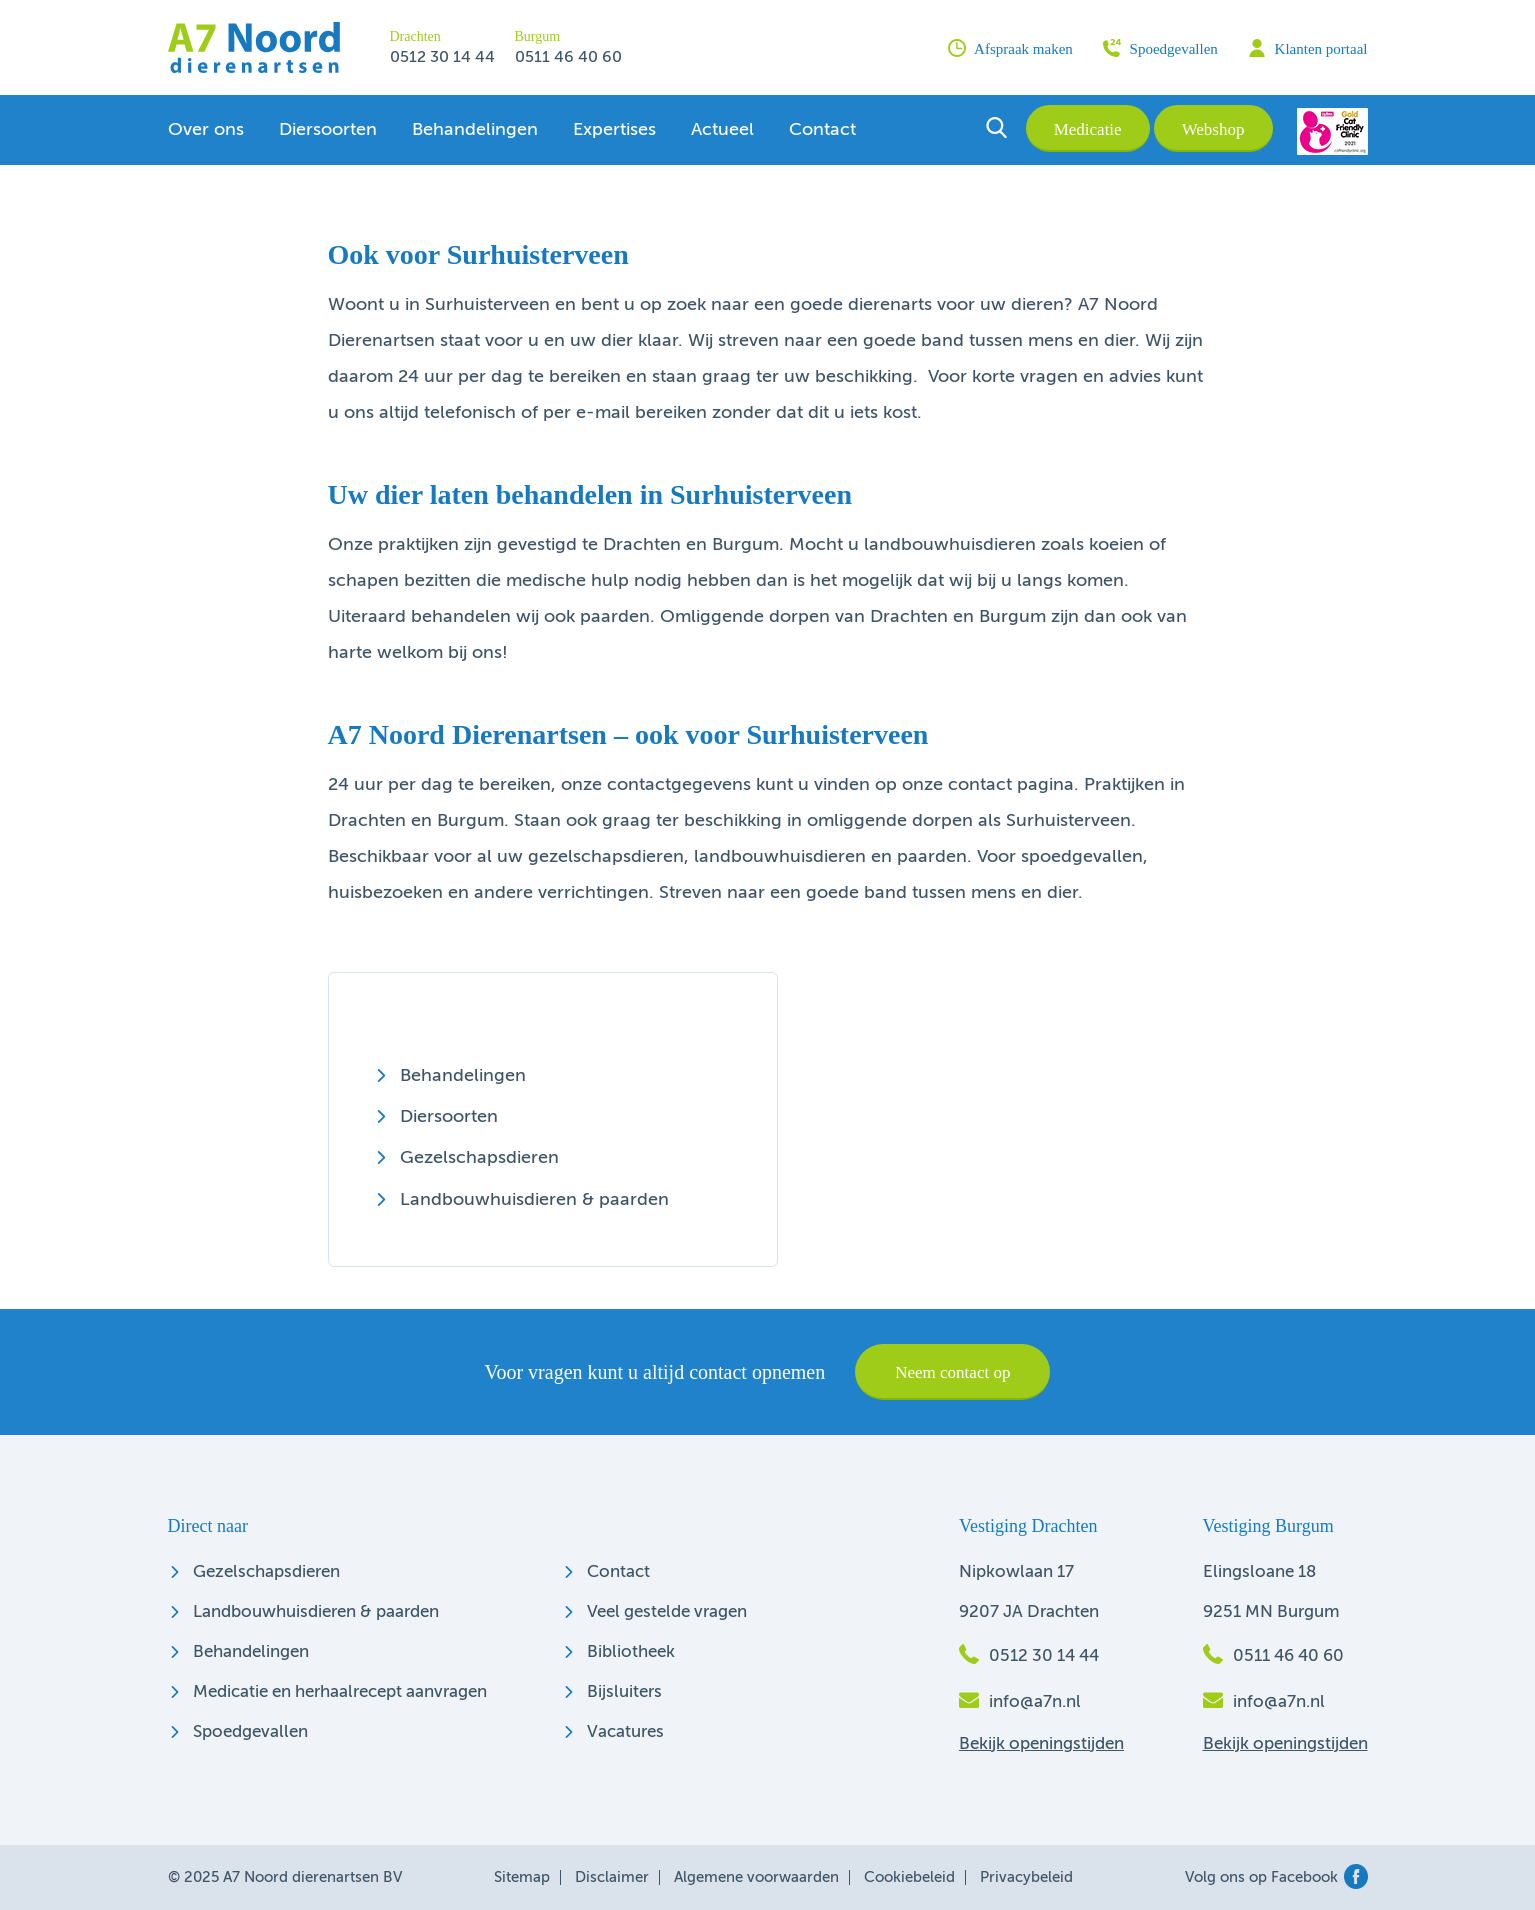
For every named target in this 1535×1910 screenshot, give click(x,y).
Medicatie (1088, 129)
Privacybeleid (1026, 1877)
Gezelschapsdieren (479, 1158)
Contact (822, 130)
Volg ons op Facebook (1276, 1877)
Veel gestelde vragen (667, 1612)
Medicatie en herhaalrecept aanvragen (340, 1692)
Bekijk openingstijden (1041, 1744)
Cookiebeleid (909, 1877)
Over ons (206, 130)
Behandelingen (475, 130)
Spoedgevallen (1160, 48)
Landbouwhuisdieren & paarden (534, 1200)
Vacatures (625, 1732)
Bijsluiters (624, 1692)
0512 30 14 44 (442, 58)
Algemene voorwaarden (756, 1877)
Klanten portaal (1308, 48)
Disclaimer (612, 1877)
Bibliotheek (631, 1652)
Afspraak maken (1010, 48)
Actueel (722, 130)
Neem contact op (952, 1372)
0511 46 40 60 (568, 58)
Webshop (1213, 129)
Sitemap (522, 1877)
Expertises (614, 130)
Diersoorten (328, 130)
